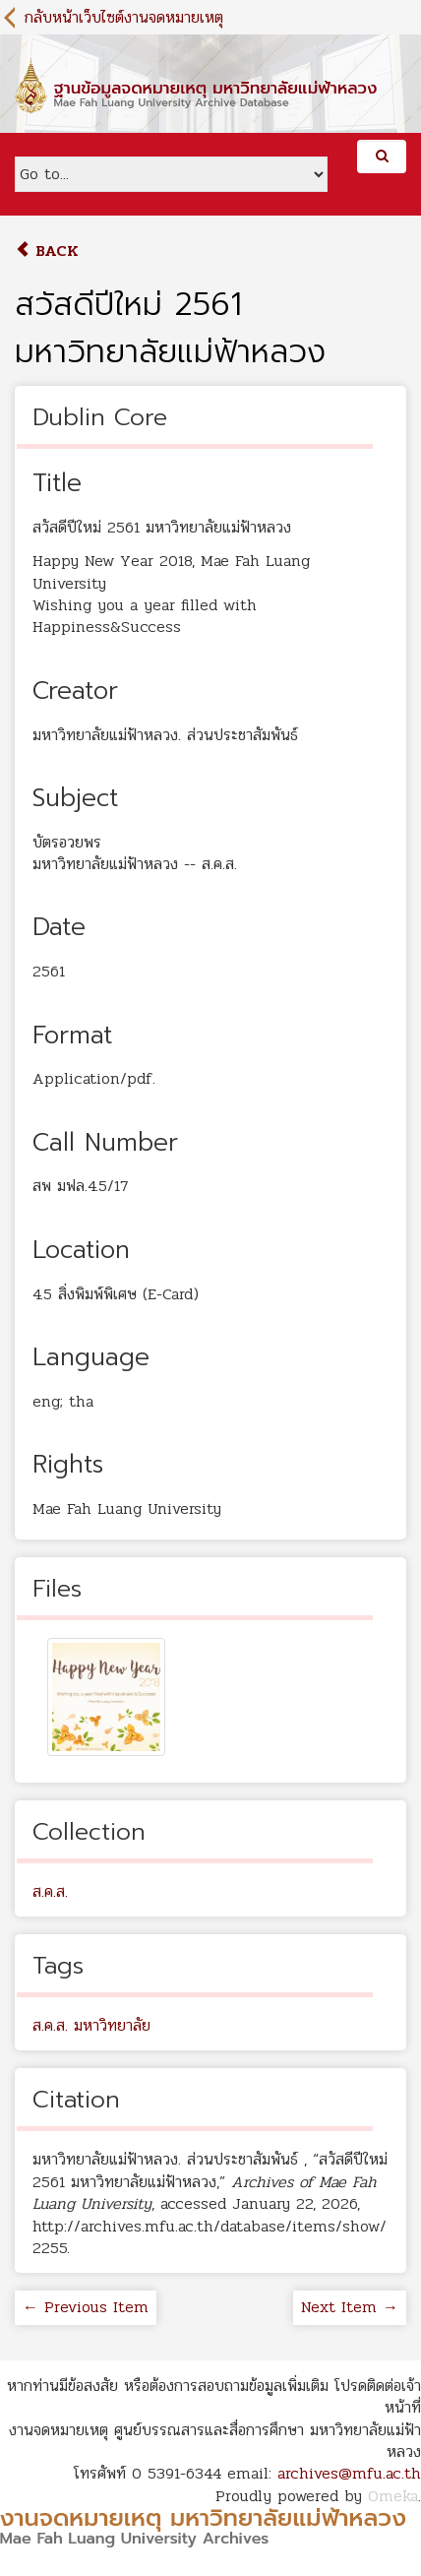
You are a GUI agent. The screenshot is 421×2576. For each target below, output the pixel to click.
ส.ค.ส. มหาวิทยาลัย (91, 2025)
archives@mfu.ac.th (349, 2473)
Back (47, 250)
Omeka (393, 2495)
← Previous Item (86, 2306)
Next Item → (349, 2306)
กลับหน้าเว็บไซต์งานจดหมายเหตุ (124, 17)
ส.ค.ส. (50, 1891)
